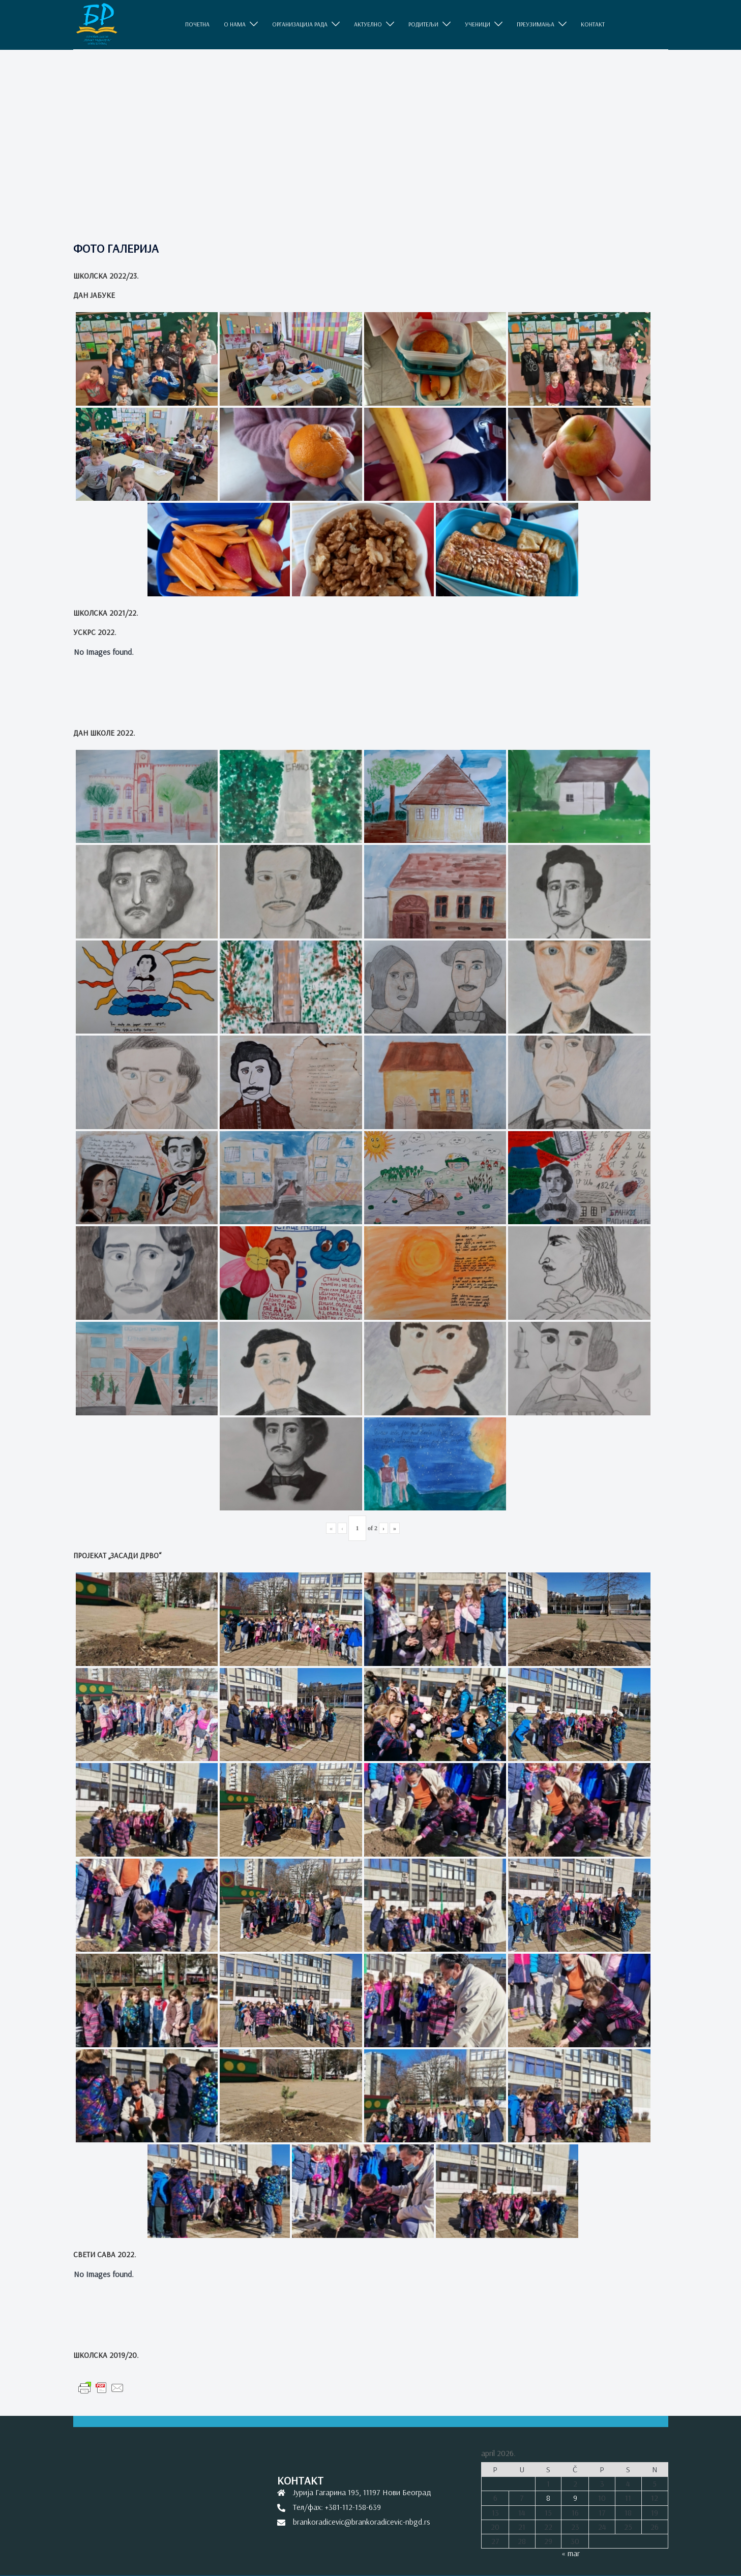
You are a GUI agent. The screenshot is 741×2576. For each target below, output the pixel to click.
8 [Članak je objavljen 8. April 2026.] (548, 2498)
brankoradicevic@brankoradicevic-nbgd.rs (361, 2522)
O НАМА (235, 24)
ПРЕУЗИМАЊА (535, 24)
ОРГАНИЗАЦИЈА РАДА (300, 24)
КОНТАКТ (593, 24)
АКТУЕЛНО (368, 24)
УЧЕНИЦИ (477, 24)
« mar (570, 2553)
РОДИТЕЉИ (423, 24)
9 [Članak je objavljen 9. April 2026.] (575, 2498)
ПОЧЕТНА (197, 24)
